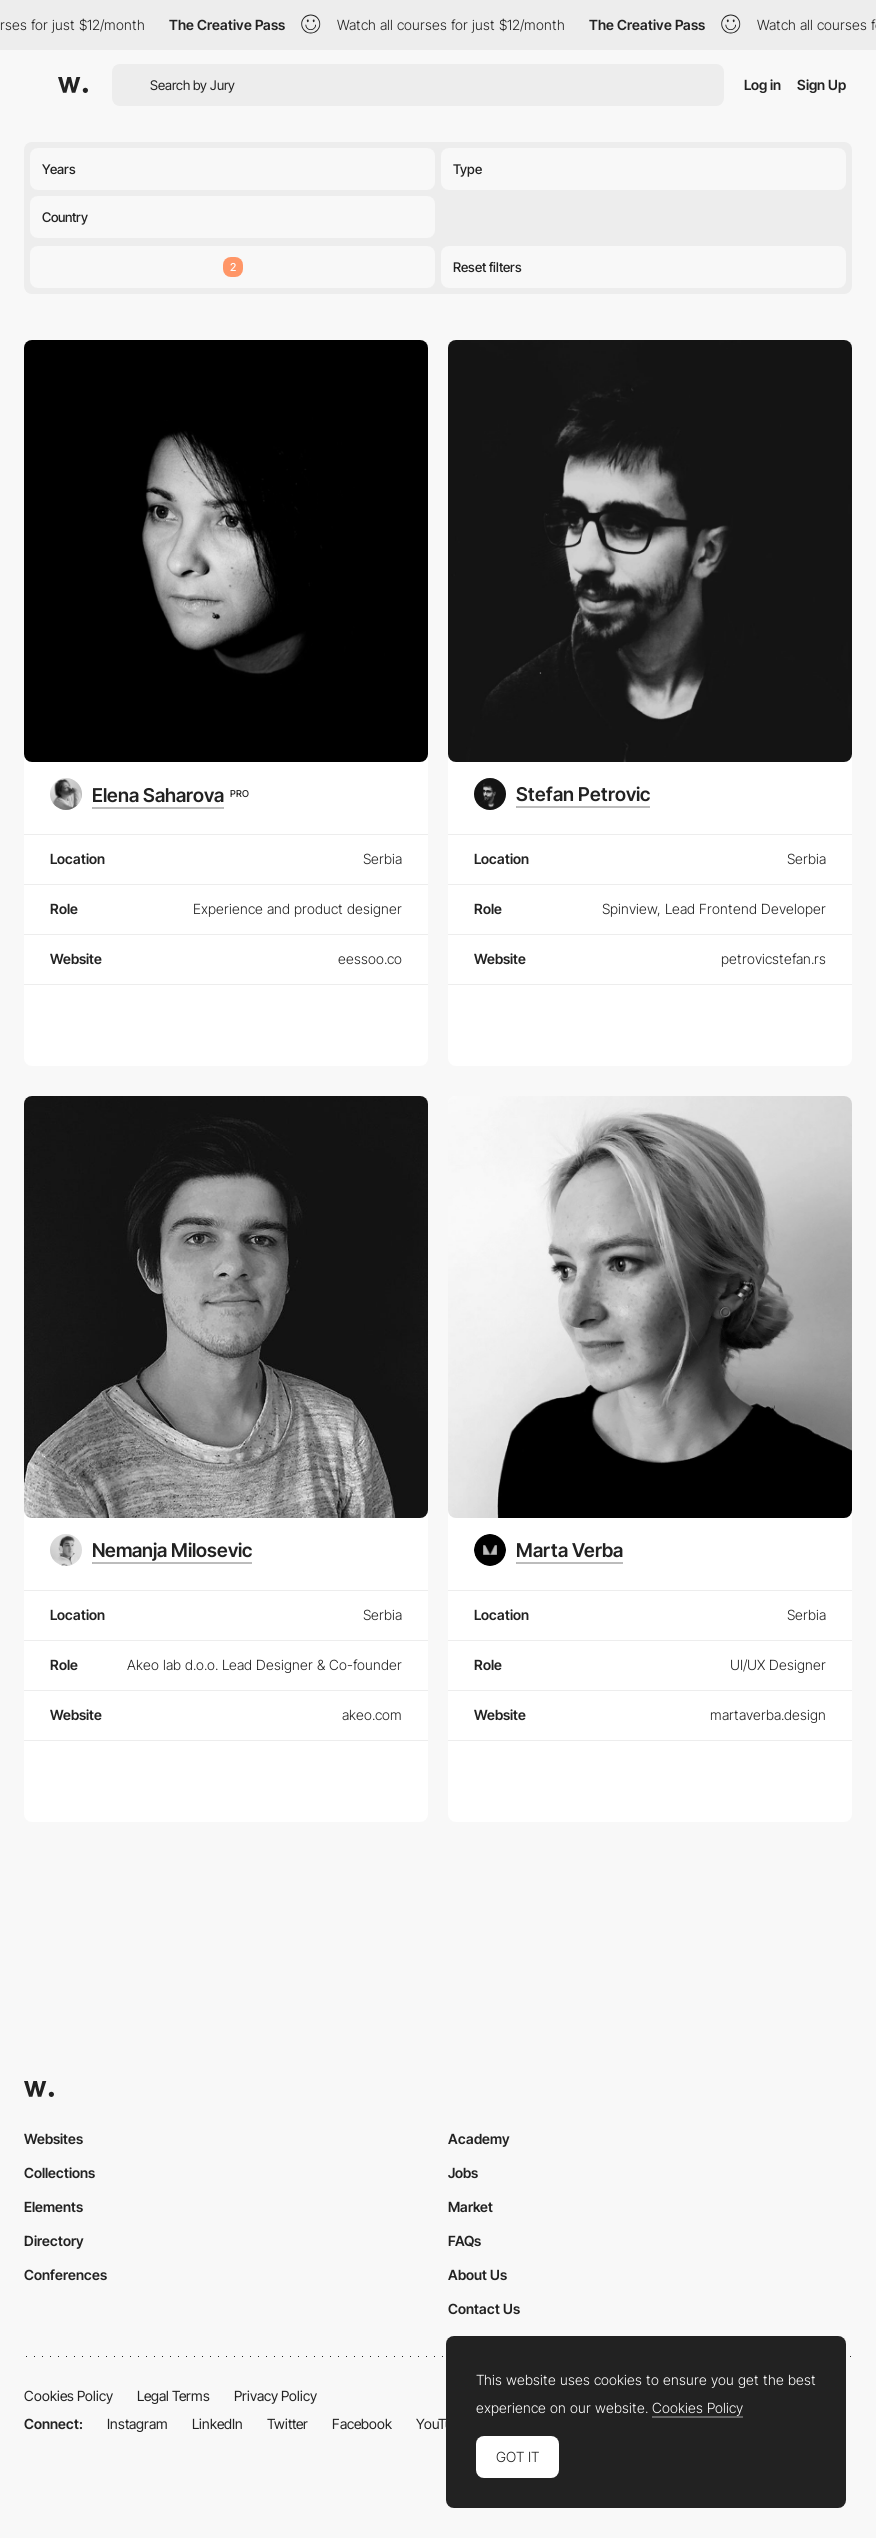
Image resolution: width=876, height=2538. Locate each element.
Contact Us (484, 2308)
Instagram (137, 2423)
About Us (477, 2274)
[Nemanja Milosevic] (151, 1550)
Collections (59, 2172)
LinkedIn (217, 2423)
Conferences (65, 2274)
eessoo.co (370, 958)
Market (470, 2206)
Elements (53, 2206)
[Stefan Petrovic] (562, 794)
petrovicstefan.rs (773, 958)
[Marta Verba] (548, 1550)
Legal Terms (173, 2395)
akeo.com (372, 1714)
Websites (53, 2138)
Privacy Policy (275, 2395)
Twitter (287, 2423)
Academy (479, 2138)
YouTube (441, 2423)
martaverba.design (768, 1714)
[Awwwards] (73, 85)
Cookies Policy (68, 2395)
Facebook (362, 2423)
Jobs (463, 2172)
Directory (54, 2240)
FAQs (464, 2240)
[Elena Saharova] (149, 794)
